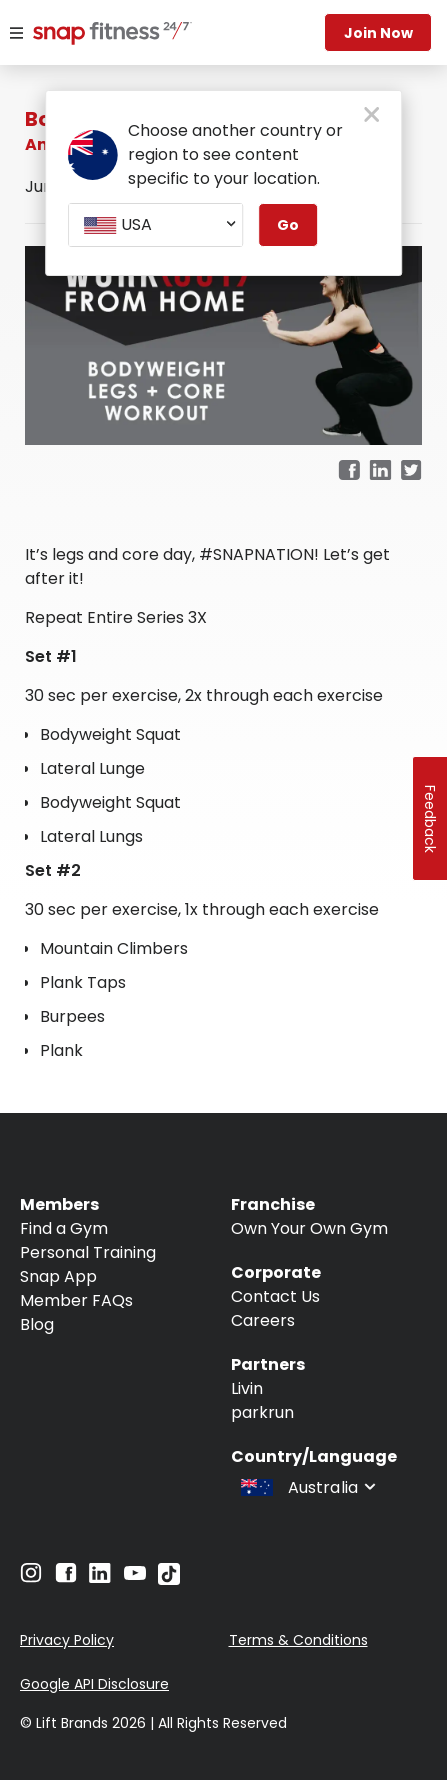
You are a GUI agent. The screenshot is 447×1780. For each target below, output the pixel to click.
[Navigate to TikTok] (169, 1579)
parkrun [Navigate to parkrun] (262, 1412)
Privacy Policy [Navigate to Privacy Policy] (67, 1640)
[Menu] (16, 33)
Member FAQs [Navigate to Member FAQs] (76, 1300)
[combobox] (155, 225)
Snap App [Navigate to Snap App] (58, 1276)
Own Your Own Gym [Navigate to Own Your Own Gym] (309, 1228)
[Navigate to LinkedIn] (100, 1577)
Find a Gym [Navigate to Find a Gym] (64, 1228)
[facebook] (349, 471)
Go (288, 225)
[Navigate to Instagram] (31, 1577)
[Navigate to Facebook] (66, 1577)
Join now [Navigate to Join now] (378, 33)
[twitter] (411, 471)
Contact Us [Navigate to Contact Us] (275, 1296)
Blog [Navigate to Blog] (37, 1324)
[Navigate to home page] (100, 35)
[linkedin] (380, 471)
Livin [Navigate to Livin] (247, 1388)
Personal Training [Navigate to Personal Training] (88, 1252)
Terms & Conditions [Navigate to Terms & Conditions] (298, 1640)
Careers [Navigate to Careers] (263, 1320)
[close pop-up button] (371, 116)
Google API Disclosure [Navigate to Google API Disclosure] (94, 1684)
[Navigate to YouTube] (135, 1577)
